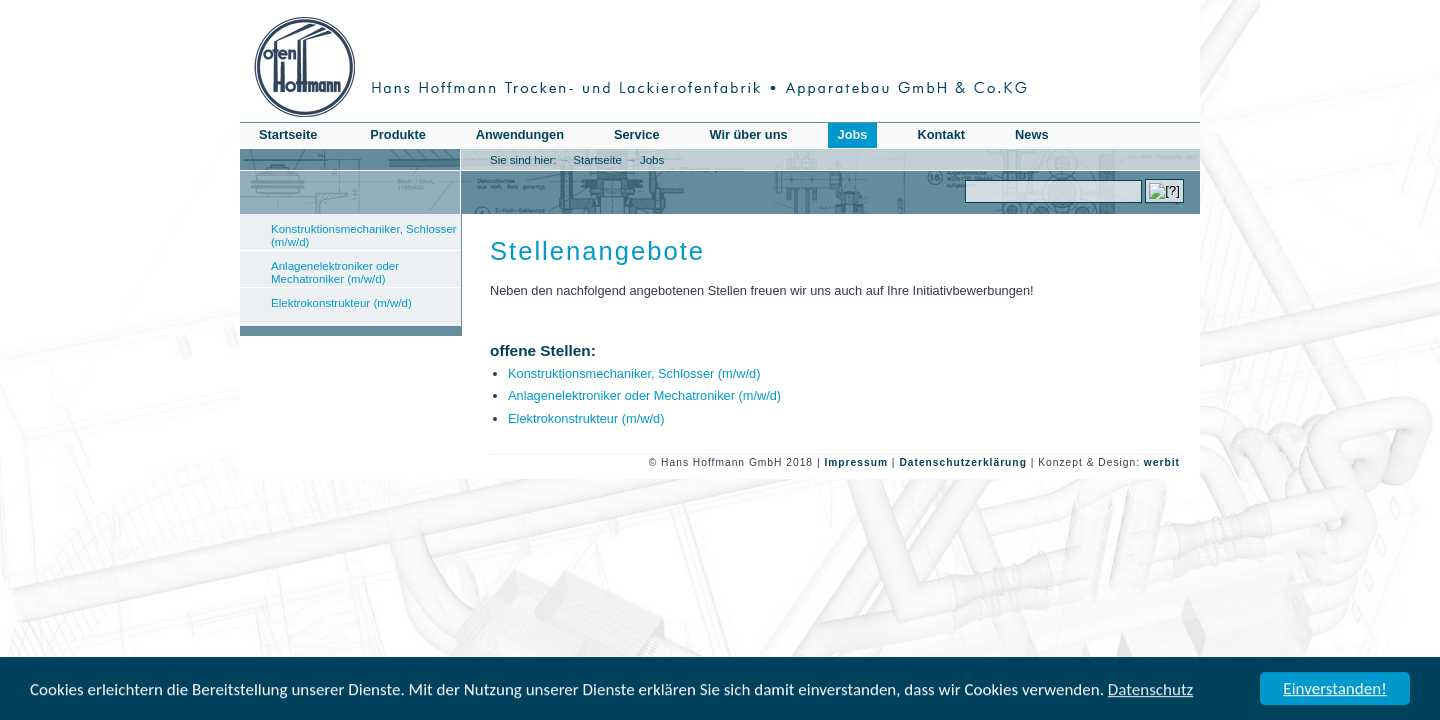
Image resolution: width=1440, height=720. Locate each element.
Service (637, 134)
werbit (1162, 462)
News (1031, 134)
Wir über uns (749, 134)
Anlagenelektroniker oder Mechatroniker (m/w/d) (335, 272)
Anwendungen (520, 134)
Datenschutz (1150, 690)
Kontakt (941, 134)
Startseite (597, 160)
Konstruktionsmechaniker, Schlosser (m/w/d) (364, 235)
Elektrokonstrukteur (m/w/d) (341, 303)
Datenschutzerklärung (963, 462)
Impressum (856, 462)
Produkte (397, 134)
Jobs (652, 160)
